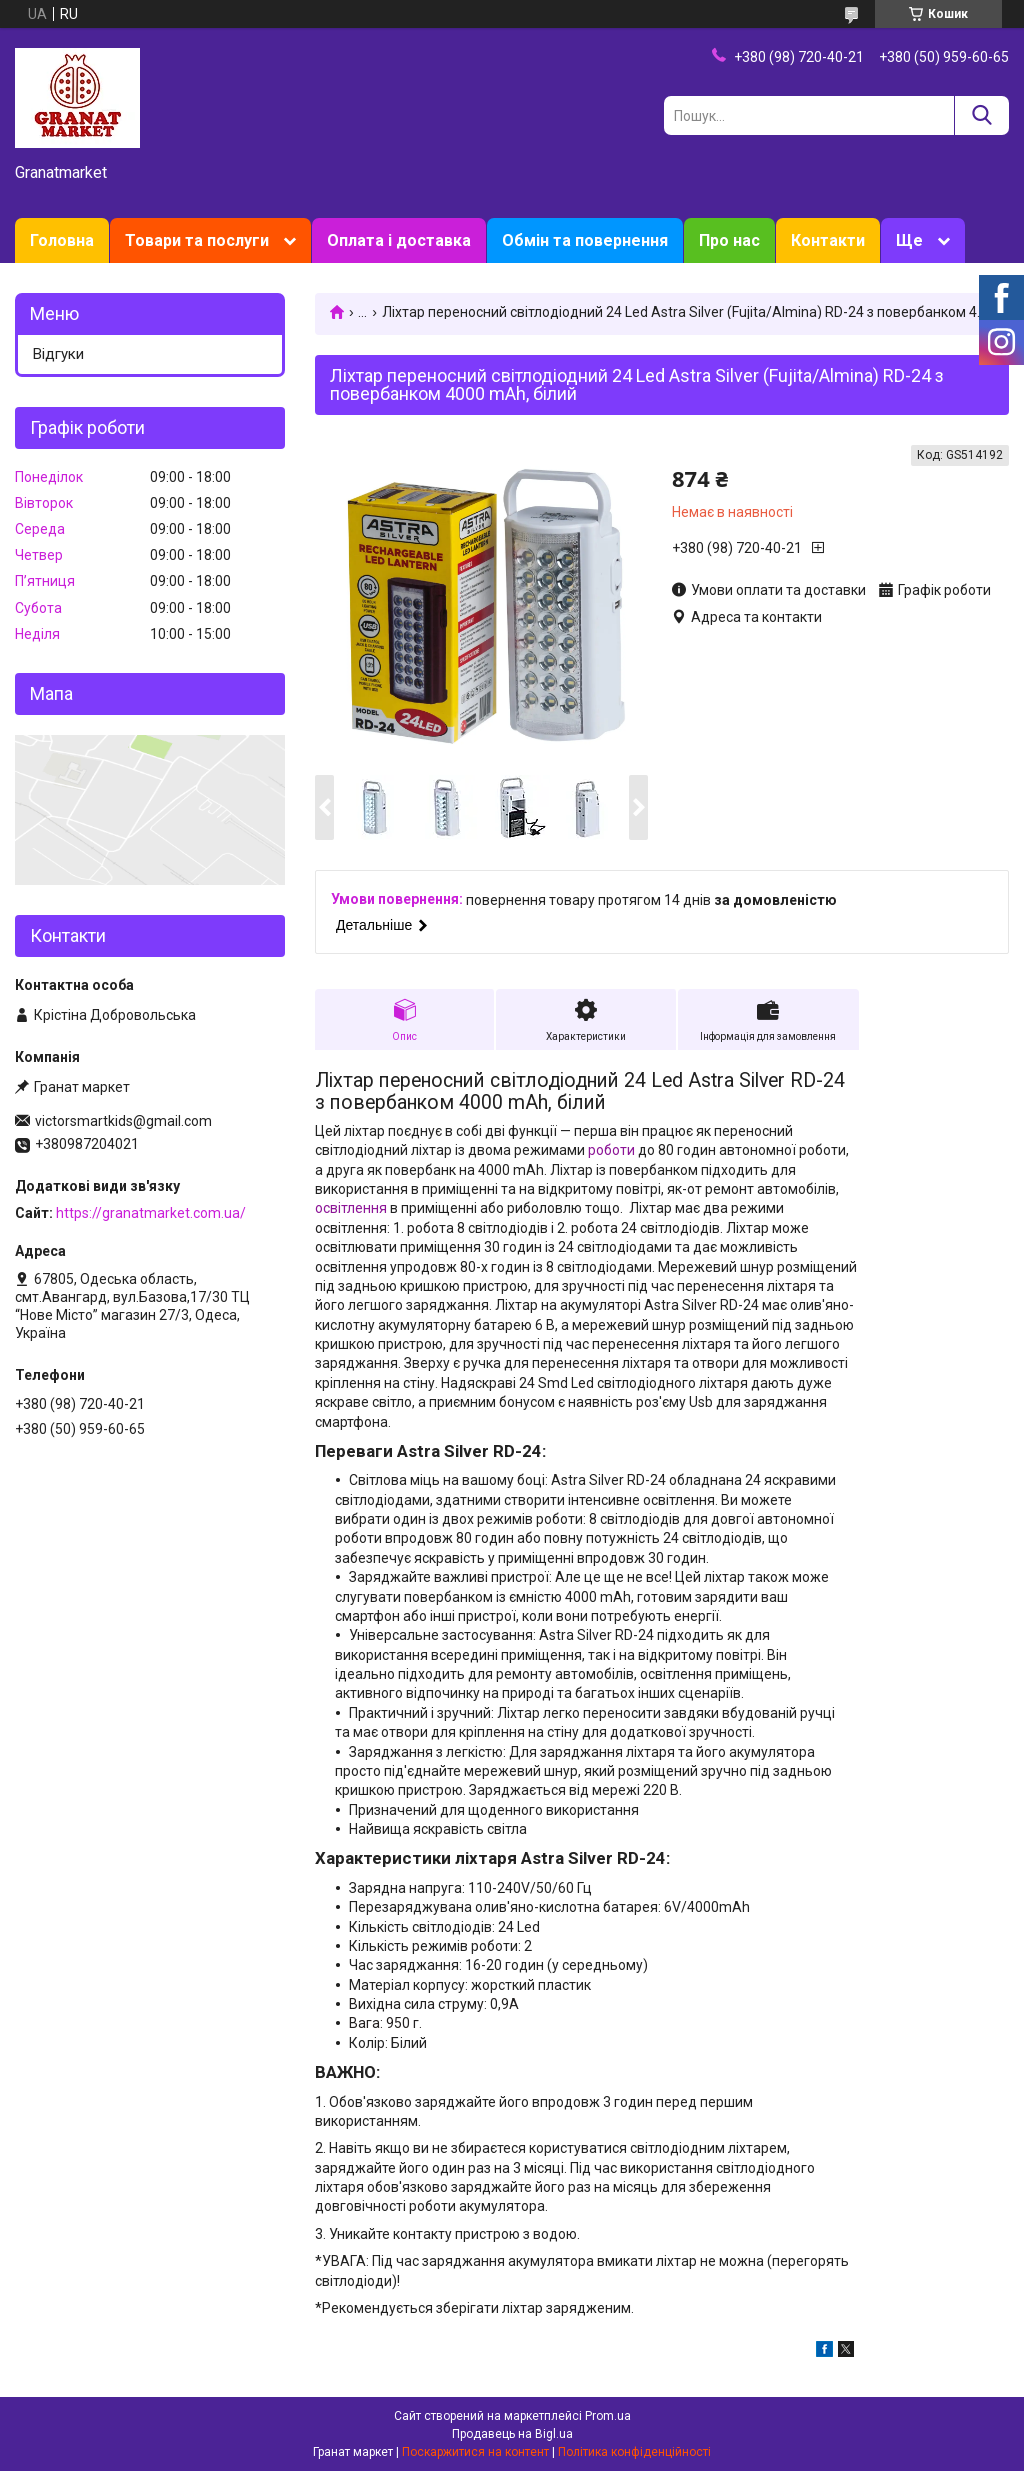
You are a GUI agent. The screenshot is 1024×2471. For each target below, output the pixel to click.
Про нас (729, 240)
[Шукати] (981, 115)
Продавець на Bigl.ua (512, 2434)
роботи (611, 1150)
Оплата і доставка (399, 240)
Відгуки (58, 354)
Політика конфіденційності (634, 2452)
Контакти (828, 240)
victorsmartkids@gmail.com (123, 1121)
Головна (62, 240)
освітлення (351, 1208)
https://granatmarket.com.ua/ (151, 1213)
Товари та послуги (197, 240)
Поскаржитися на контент (475, 2452)
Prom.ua (608, 2416)
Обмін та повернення (585, 240)
